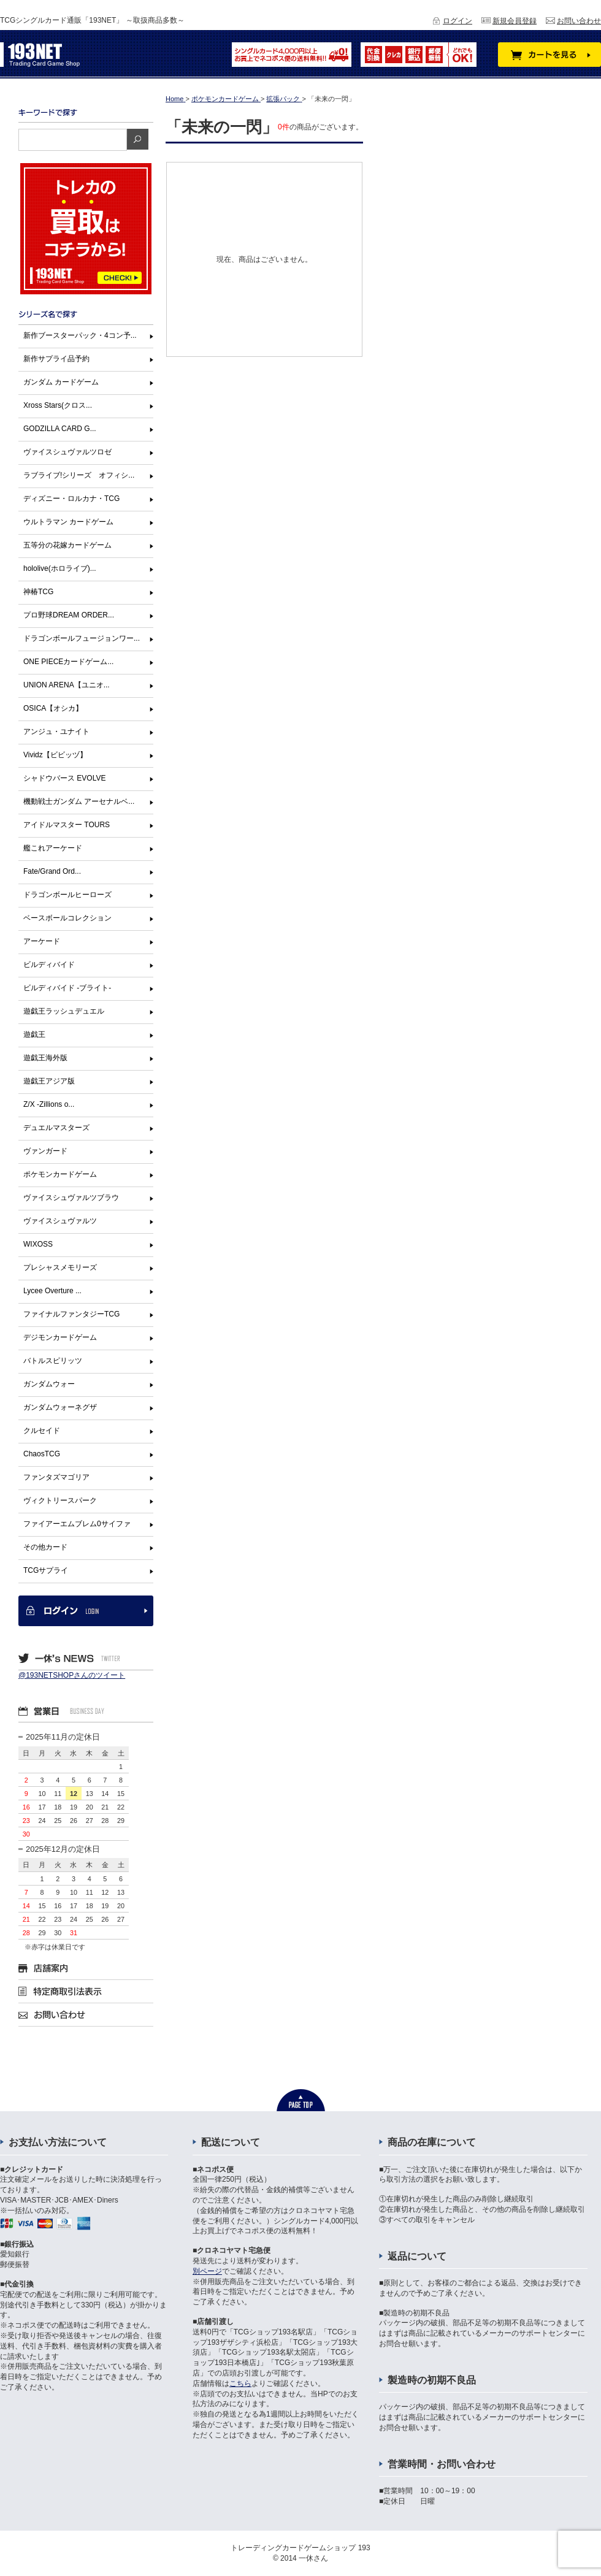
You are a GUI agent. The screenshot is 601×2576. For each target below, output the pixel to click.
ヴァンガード (45, 1151)
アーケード (41, 941)
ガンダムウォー (49, 1384)
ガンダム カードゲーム (61, 382)
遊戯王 (34, 1034)
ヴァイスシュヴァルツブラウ (71, 1197)
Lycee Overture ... (52, 1290)
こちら (240, 2383)
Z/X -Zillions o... (48, 1104)
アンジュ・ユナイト (56, 731)
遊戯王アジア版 (49, 1081)
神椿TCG (38, 591)
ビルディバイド (49, 964)
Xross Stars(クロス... (57, 405)
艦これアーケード (52, 848)
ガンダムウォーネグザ (60, 1407)
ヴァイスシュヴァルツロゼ (67, 452)
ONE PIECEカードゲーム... (68, 661)
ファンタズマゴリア (56, 1477)
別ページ (207, 2271)
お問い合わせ (579, 21)
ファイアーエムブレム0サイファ (77, 1523)
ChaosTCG (41, 1454)
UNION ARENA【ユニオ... (66, 685)
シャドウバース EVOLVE (64, 778)
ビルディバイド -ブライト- (67, 988)
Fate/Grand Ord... (52, 871)
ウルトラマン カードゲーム (68, 522)
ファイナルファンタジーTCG (71, 1314)
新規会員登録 (514, 21)
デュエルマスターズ (56, 1127)
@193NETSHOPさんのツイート (71, 1675)
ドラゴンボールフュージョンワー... (81, 638)
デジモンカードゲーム (60, 1337)
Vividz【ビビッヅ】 (55, 755)
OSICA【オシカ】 (53, 708)
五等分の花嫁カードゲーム (67, 545)
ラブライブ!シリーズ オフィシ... (78, 475)
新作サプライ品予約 (56, 358)
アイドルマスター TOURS (66, 824)
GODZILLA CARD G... (59, 428)
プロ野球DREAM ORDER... (68, 615)
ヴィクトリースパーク (60, 1500)
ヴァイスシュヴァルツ (60, 1221)
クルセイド (41, 1430)
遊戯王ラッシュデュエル (63, 1011)
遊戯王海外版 (45, 1057)
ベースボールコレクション (67, 918)
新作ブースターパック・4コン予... (80, 335)
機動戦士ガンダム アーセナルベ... (78, 801)
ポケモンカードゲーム (60, 1174)
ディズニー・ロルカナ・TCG (71, 498)
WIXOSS (38, 1244)
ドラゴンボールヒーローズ (67, 894)
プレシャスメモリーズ (60, 1267)
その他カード (45, 1547)
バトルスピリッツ (52, 1360)
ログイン (457, 21)
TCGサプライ (45, 1570)
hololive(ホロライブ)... (59, 568)
